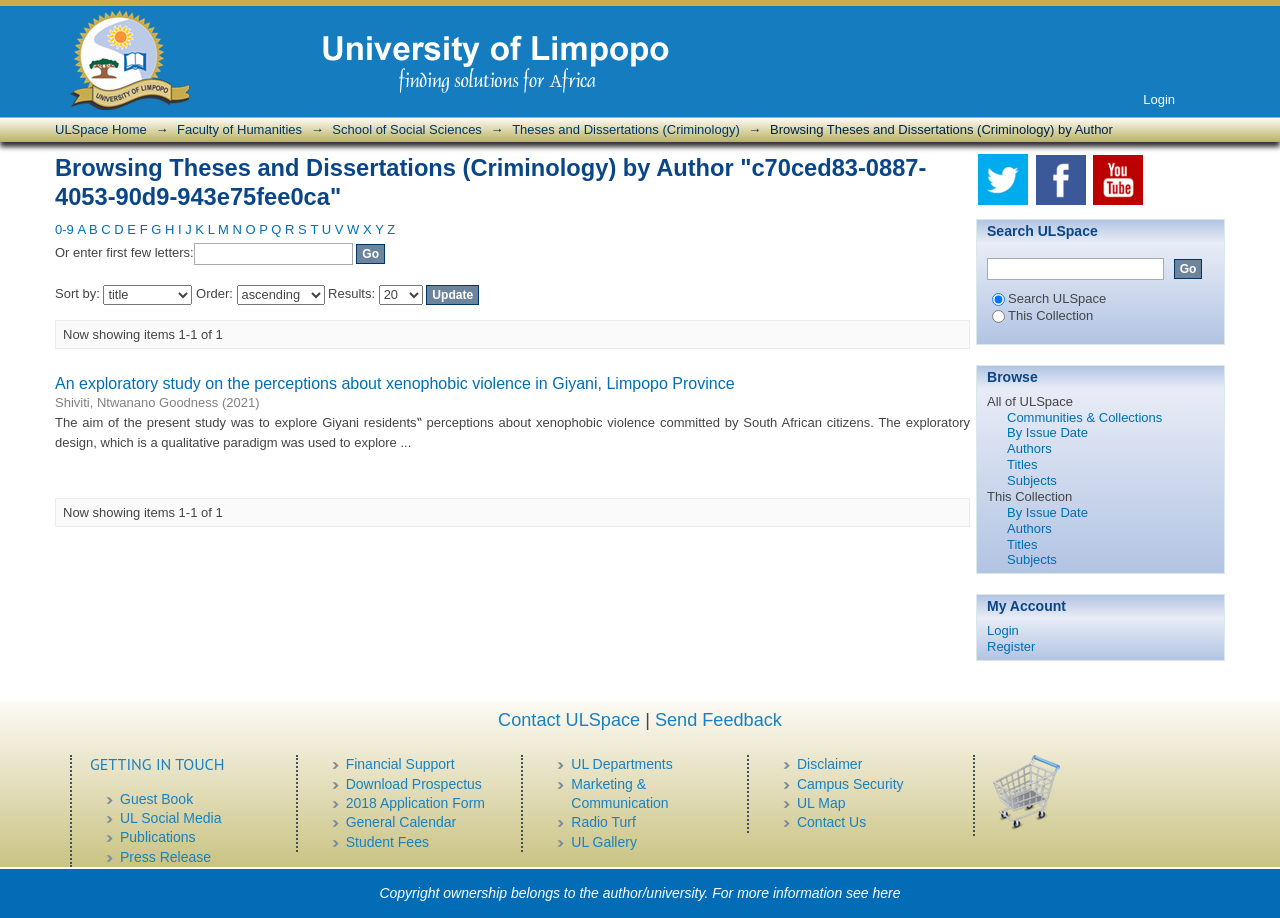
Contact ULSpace (569, 720)
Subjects (1032, 480)
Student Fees (387, 842)
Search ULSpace (1049, 298)
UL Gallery (604, 842)
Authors (1029, 448)
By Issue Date (1047, 432)
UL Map (821, 803)
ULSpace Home (101, 129)
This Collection (1042, 315)
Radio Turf (603, 822)
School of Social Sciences (407, 129)
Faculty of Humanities (239, 129)
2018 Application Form (415, 803)
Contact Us (831, 822)
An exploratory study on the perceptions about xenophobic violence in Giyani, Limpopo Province (395, 383)
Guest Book (156, 799)
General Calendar (401, 822)
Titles (1022, 464)
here (887, 893)
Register (1011, 646)
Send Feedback (718, 720)
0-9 (64, 229)
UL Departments (621, 764)
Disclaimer (829, 764)
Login (1159, 99)
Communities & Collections (1084, 417)
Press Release (165, 857)
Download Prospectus (414, 784)
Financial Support (400, 764)
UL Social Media (170, 818)
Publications (158, 837)
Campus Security (850, 784)
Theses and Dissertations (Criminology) (626, 129)
